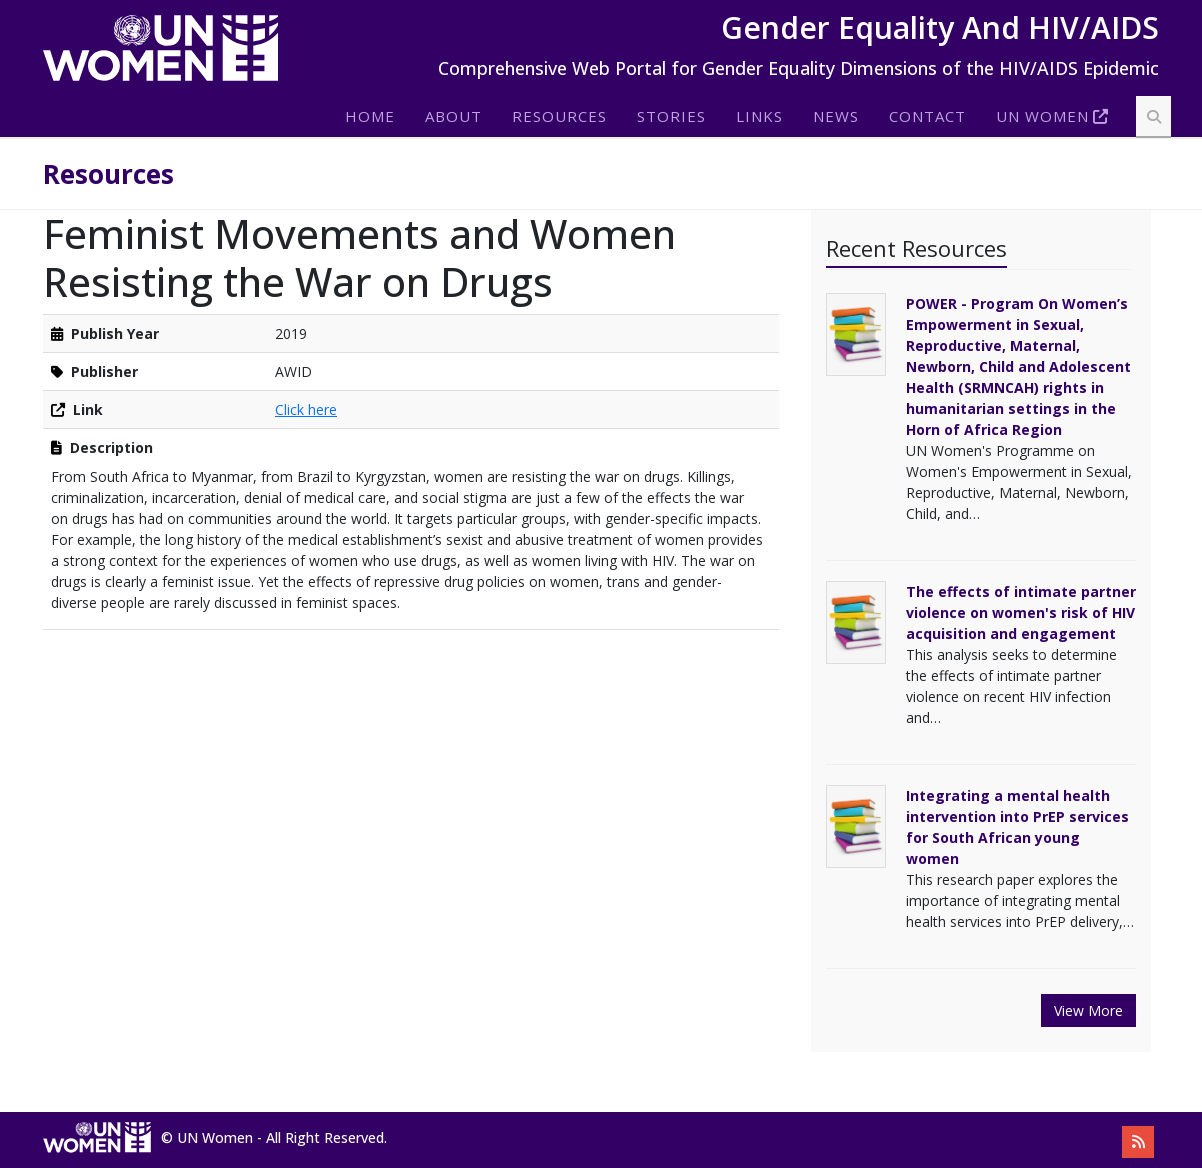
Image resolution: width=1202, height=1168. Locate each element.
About (453, 116)
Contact (927, 116)
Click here (306, 409)
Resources (559, 116)
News (836, 116)
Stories (671, 116)
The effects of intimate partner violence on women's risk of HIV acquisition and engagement (1021, 612)
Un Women (1042, 116)
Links (759, 116)
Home (370, 116)
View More (1088, 1010)
